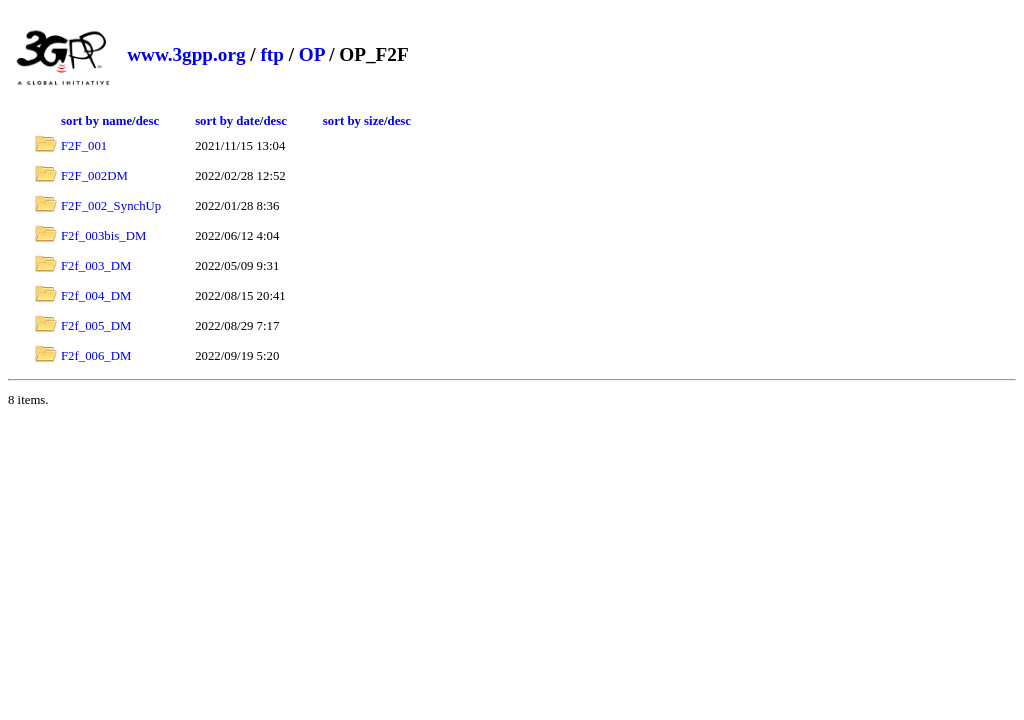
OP (312, 54)
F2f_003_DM (96, 266)
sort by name (96, 121)
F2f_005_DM (96, 326)
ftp (271, 54)
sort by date (227, 121)
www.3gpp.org (186, 54)
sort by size (353, 121)
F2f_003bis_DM (103, 236)
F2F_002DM (94, 176)
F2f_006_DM (96, 356)
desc (147, 121)
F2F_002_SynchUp (111, 206)
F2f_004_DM (96, 296)
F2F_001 (84, 146)
